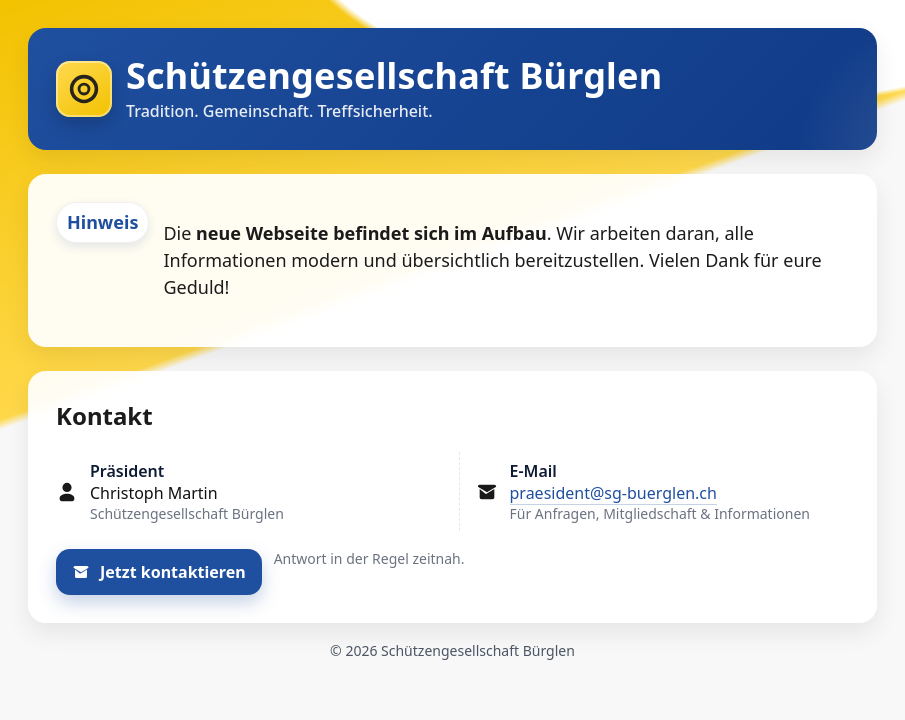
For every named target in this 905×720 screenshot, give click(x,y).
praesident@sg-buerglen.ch (613, 493)
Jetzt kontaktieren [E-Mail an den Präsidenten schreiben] (159, 572)
